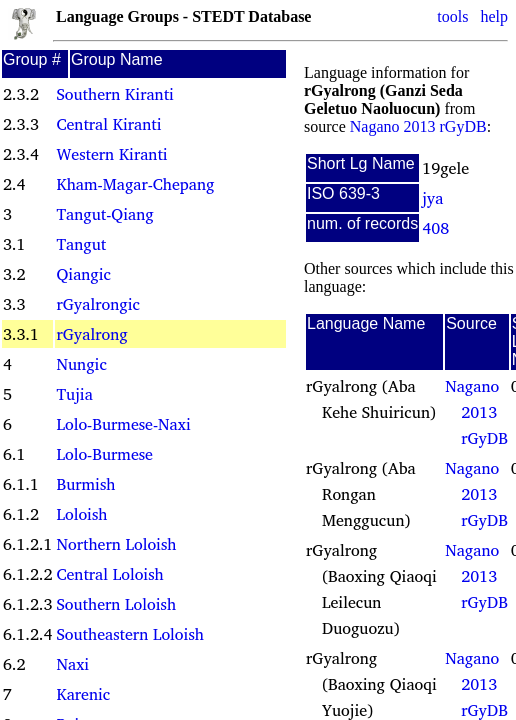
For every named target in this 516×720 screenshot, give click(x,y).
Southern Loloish (116, 604)
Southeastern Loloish (129, 634)
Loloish (81, 514)
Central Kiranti (108, 124)
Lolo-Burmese (104, 454)
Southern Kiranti (114, 94)
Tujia (74, 394)
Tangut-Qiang (104, 214)
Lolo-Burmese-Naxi (123, 424)
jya (432, 198)
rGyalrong (91, 334)
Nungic (81, 364)
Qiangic (83, 274)
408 (435, 228)
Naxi (72, 664)
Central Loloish (109, 574)
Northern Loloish (116, 544)
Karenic (83, 694)
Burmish (85, 484)
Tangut (81, 244)
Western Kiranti (111, 154)
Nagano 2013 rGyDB (418, 126)
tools (452, 16)
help (494, 16)
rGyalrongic (97, 304)
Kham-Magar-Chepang (135, 184)
